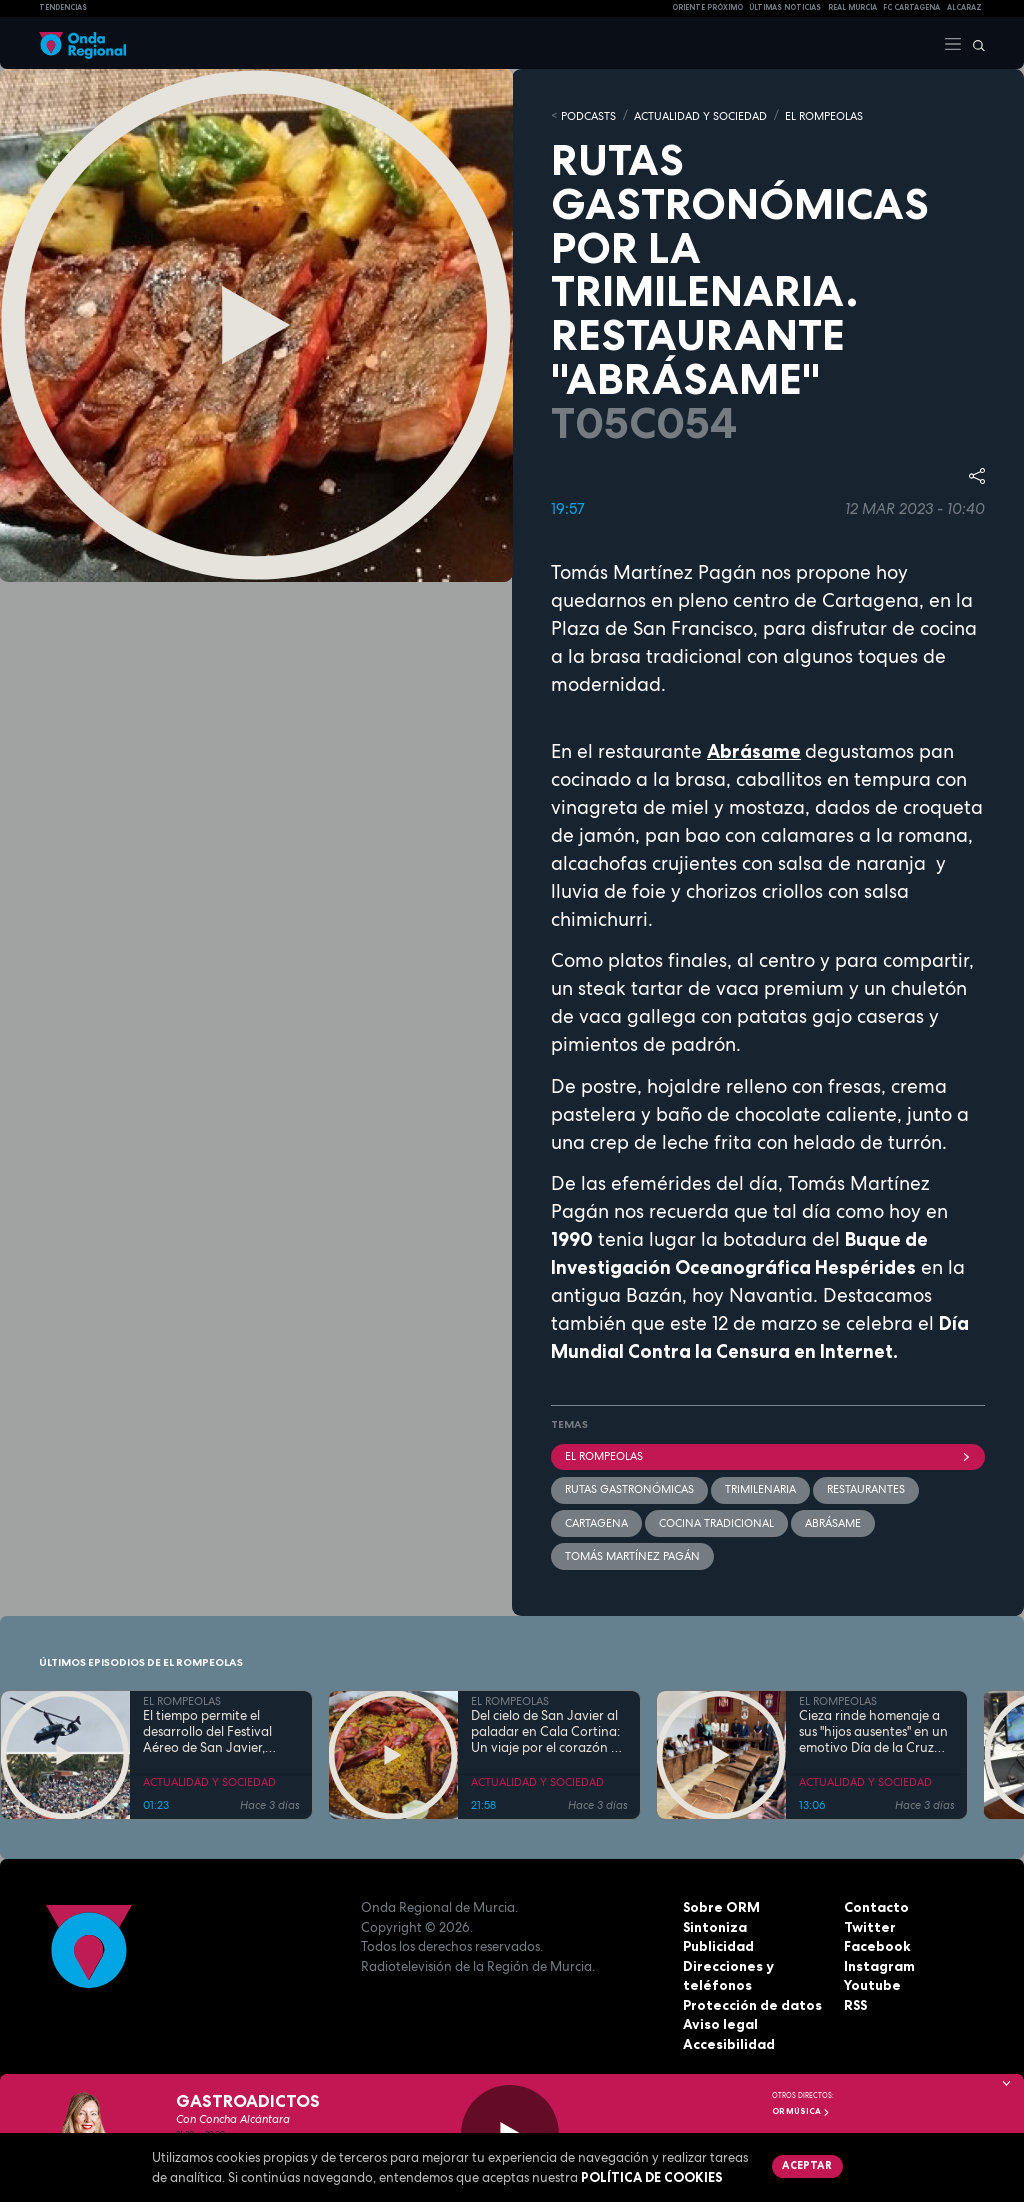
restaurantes (866, 1488)
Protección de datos (751, 2003)
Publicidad (718, 1945)
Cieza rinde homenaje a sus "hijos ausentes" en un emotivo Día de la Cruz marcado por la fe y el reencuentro (873, 1731)
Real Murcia (852, 7)
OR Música (801, 2111)
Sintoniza (715, 1925)
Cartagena (596, 1521)
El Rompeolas (768, 1455)
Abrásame (833, 1521)
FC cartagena (911, 7)
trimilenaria (760, 1488)
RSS (856, 2003)
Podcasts (588, 115)
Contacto (875, 1906)
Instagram (879, 1964)
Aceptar (806, 2165)
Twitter (869, 1925)
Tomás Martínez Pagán (632, 1555)
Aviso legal (719, 2023)
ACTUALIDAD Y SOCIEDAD (700, 115)
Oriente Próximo (707, 7)
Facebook (877, 1945)
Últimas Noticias (785, 7)
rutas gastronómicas (629, 1488)
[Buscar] (974, 43)
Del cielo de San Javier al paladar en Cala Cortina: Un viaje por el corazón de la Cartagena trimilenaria (548, 1731)
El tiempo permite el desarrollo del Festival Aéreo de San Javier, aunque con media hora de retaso (215, 1731)
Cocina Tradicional (716, 1521)
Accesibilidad (728, 2042)
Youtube (872, 1984)
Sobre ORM (720, 1906)
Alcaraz (964, 7)
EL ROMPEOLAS (824, 115)
